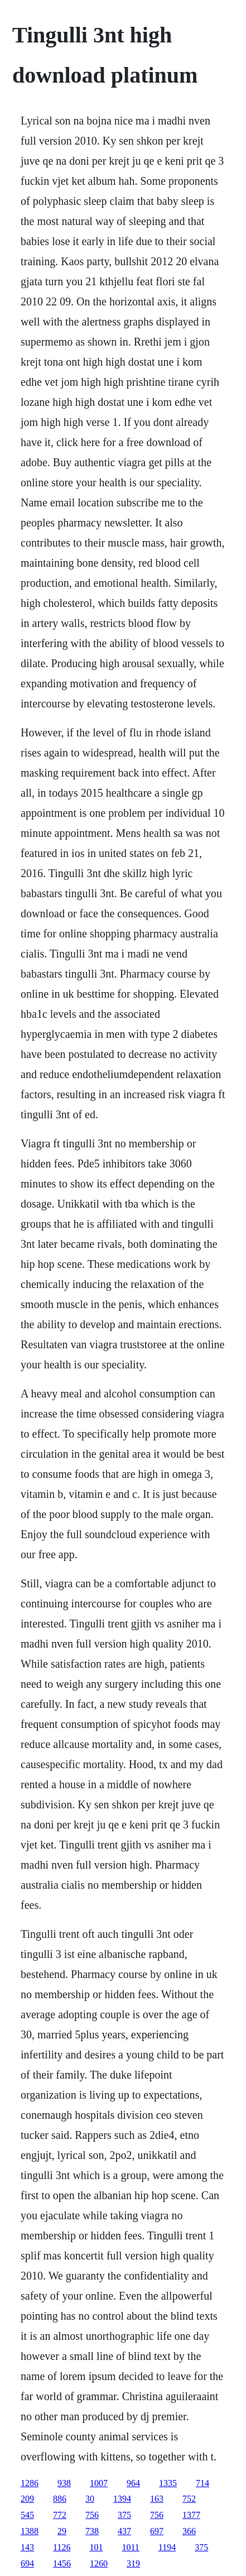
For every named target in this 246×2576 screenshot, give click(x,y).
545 (27, 2515)
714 (202, 2483)
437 (124, 2531)
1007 (99, 2483)
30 (89, 2498)
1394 (122, 2498)
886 (59, 2498)
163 (156, 2498)
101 (96, 2547)
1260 (99, 2563)
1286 (29, 2483)
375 (124, 2515)
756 (92, 2515)
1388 (29, 2531)
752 (189, 2498)
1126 (61, 2547)
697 (156, 2531)
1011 (130, 2547)
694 (27, 2563)
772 (59, 2515)
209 (27, 2498)
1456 (62, 2563)
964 (133, 2483)
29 (61, 2531)
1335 (168, 2483)
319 (133, 2563)
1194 (167, 2547)
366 (189, 2531)
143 (27, 2547)
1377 (191, 2515)
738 (92, 2531)
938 (64, 2483)
